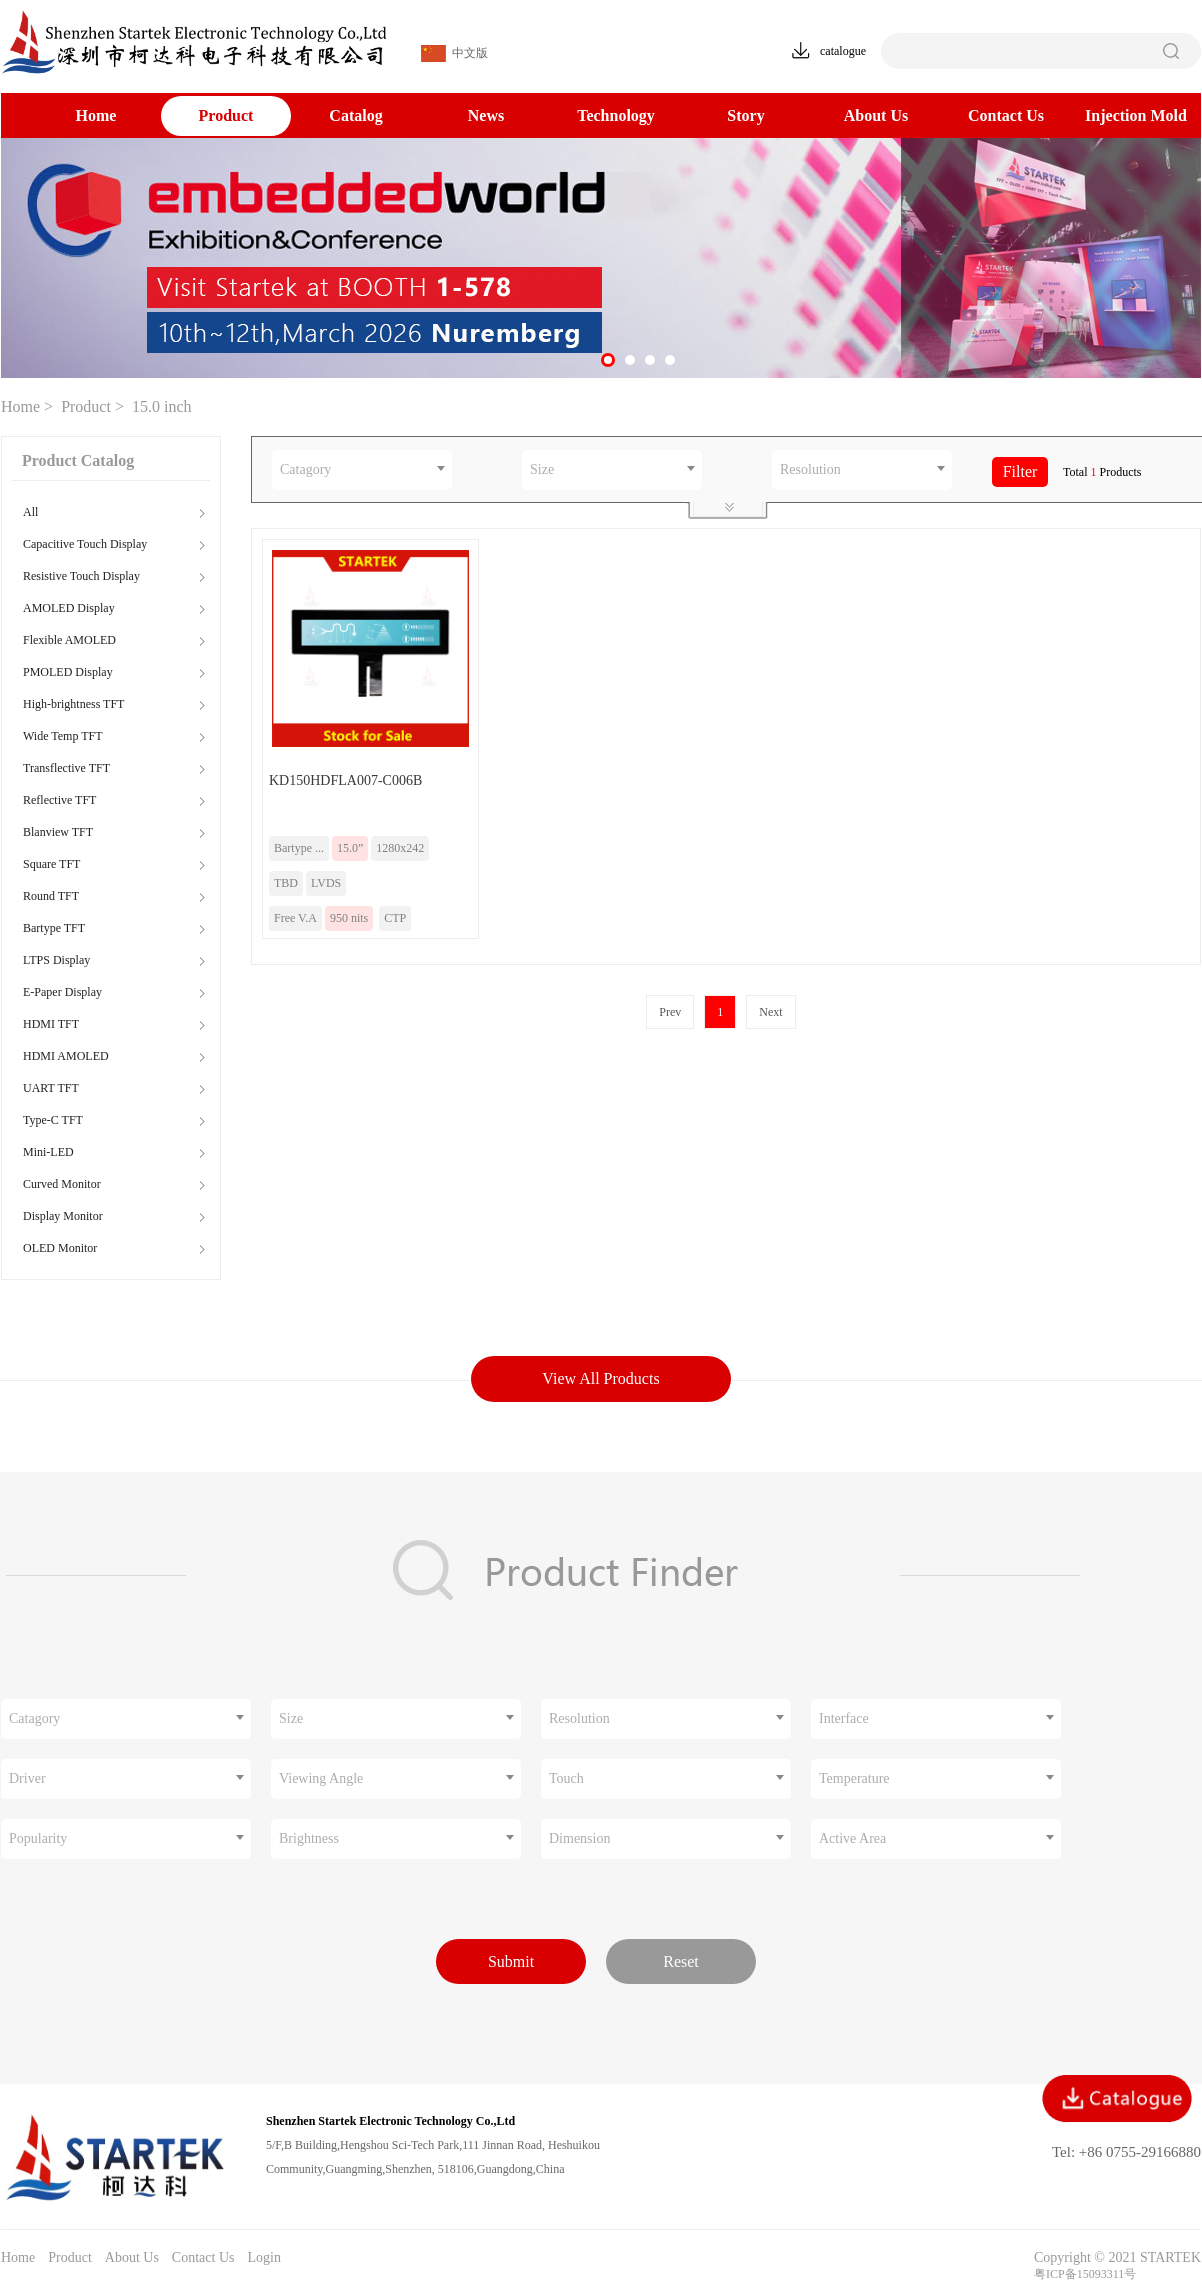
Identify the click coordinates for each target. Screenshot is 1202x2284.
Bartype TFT (54, 928)
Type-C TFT (53, 1120)
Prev (670, 1012)
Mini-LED (48, 1152)
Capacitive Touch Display (85, 544)
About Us (876, 115)
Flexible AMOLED (69, 640)
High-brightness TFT (73, 704)
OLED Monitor (60, 1248)
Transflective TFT (66, 768)
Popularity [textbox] (38, 1838)
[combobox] (362, 470)
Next (770, 1012)
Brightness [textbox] (309, 1838)
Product (226, 115)
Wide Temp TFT (63, 736)
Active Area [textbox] (852, 1838)
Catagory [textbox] (305, 469)
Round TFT (51, 896)
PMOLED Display (68, 672)
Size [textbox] (542, 469)
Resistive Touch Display (81, 576)
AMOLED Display (69, 608)
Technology (616, 115)
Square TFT (51, 864)
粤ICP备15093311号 (1085, 2274)
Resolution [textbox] (810, 469)
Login (263, 2257)
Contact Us (1006, 115)
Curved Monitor (62, 1184)
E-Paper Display (62, 992)
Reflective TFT (59, 800)
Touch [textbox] (566, 1778)
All (30, 512)
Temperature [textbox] (854, 1778)
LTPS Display (56, 960)
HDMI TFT (51, 1024)
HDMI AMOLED (66, 1056)
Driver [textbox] (27, 1778)
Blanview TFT (58, 832)
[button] (608, 360)
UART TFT (51, 1088)
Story (745, 115)
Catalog (355, 115)
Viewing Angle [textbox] (321, 1778)
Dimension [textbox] (579, 1838)
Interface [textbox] (844, 1718)
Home (96, 115)
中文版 (454, 53)
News (486, 115)
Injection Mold (1136, 115)
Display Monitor (63, 1216)
